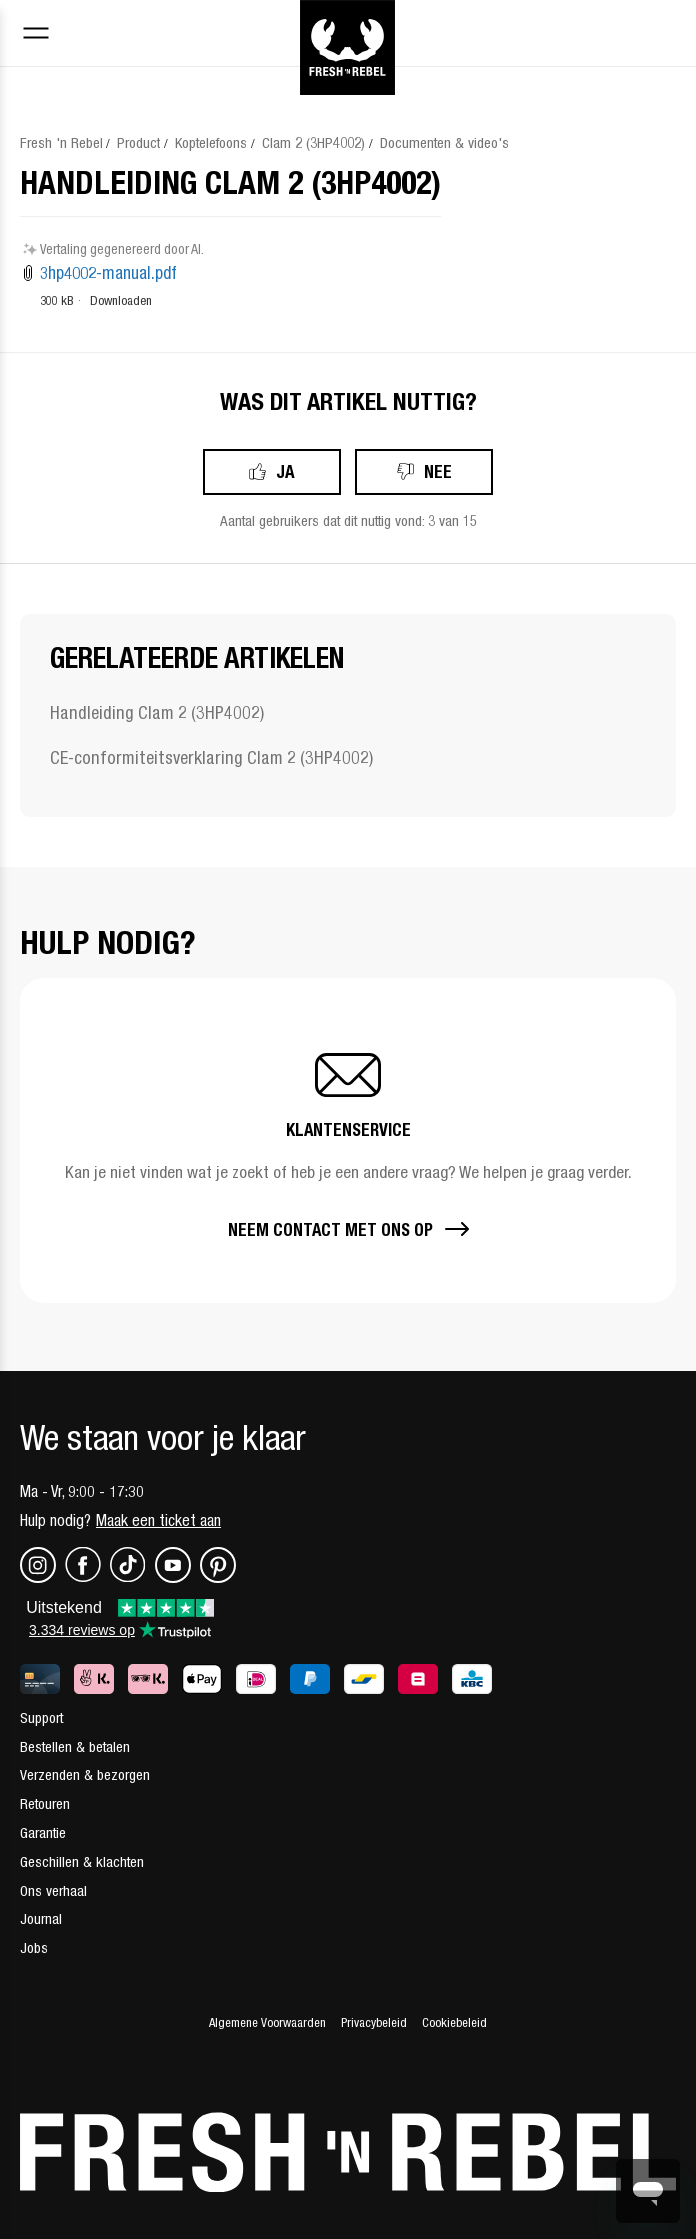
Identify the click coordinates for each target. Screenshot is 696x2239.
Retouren (45, 1803)
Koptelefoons (211, 142)
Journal (41, 1918)
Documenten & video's (444, 142)
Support (41, 1717)
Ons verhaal (53, 1890)
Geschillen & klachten (82, 1861)
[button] (348, 1140)
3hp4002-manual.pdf (108, 273)
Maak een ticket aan (158, 1520)
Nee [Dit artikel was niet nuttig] (438, 471)
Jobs (34, 1947)
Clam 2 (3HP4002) (313, 142)
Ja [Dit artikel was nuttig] (285, 471)
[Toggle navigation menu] (36, 35)
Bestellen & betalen (75, 1746)
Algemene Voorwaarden (267, 2022)
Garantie (43, 1832)
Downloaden (121, 300)
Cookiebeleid (454, 2022)
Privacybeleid (374, 2022)
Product (138, 142)
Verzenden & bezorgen (85, 1774)
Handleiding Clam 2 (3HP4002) (157, 712)
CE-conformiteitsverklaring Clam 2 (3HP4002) (211, 757)
